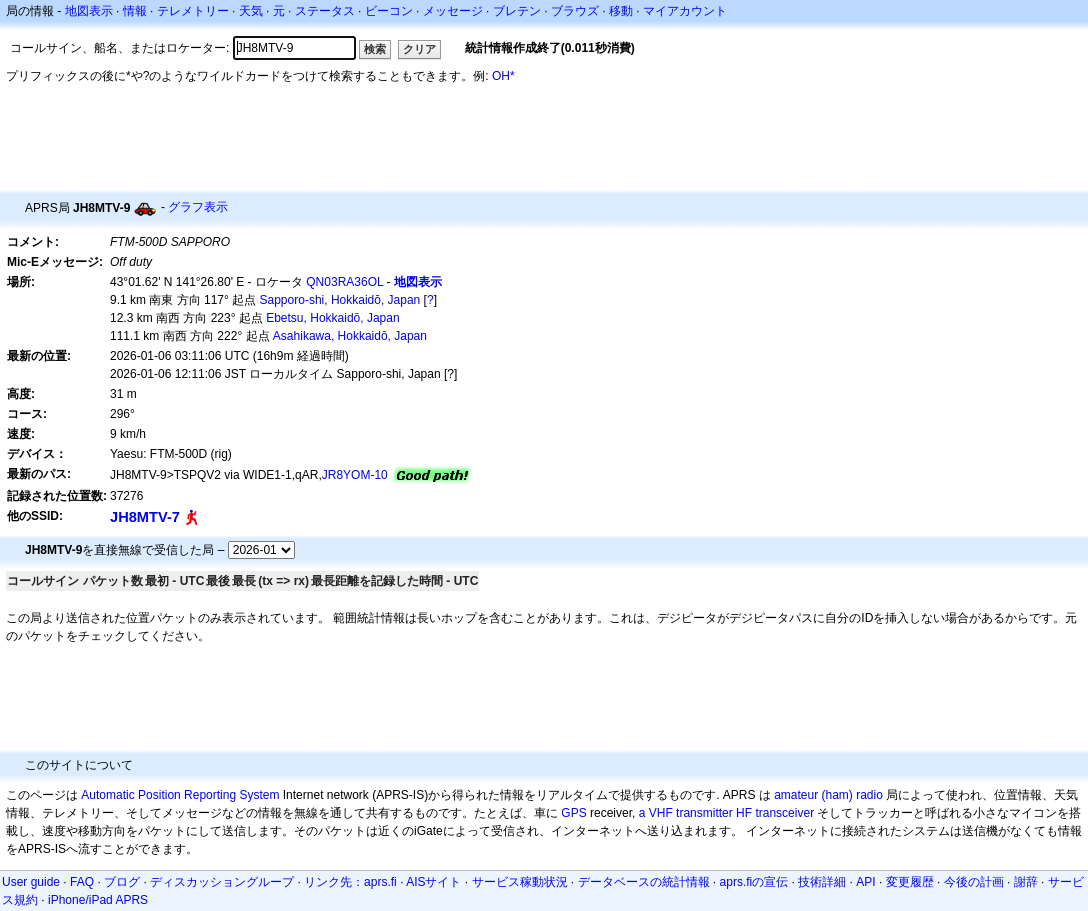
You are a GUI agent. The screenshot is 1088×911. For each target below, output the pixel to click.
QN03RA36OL (344, 282)
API (865, 882)
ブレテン (517, 11)
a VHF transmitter (686, 813)
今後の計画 (974, 882)
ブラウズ (575, 11)
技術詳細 (822, 882)
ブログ (122, 882)
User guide (31, 882)
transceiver (784, 813)
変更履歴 (910, 882)
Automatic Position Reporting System (180, 795)
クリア (419, 49)
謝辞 (1026, 882)
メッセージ (453, 11)
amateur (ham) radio (828, 795)
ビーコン (389, 11)
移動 (621, 11)
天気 (251, 11)
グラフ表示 (198, 207)
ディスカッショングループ (222, 882)
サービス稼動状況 (520, 882)
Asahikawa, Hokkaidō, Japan (350, 336)
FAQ (82, 882)
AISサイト (433, 882)
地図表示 (89, 11)
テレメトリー (193, 11)
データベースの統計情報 (644, 882)
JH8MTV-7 (145, 517)
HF (744, 813)
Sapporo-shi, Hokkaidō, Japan (340, 300)
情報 (135, 11)
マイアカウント (685, 11)
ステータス (325, 11)
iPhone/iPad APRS (98, 900)
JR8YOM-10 (355, 475)
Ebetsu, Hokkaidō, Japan (332, 318)
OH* (503, 76)
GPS (573, 813)
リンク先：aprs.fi (350, 882)
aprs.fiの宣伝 (754, 882)
